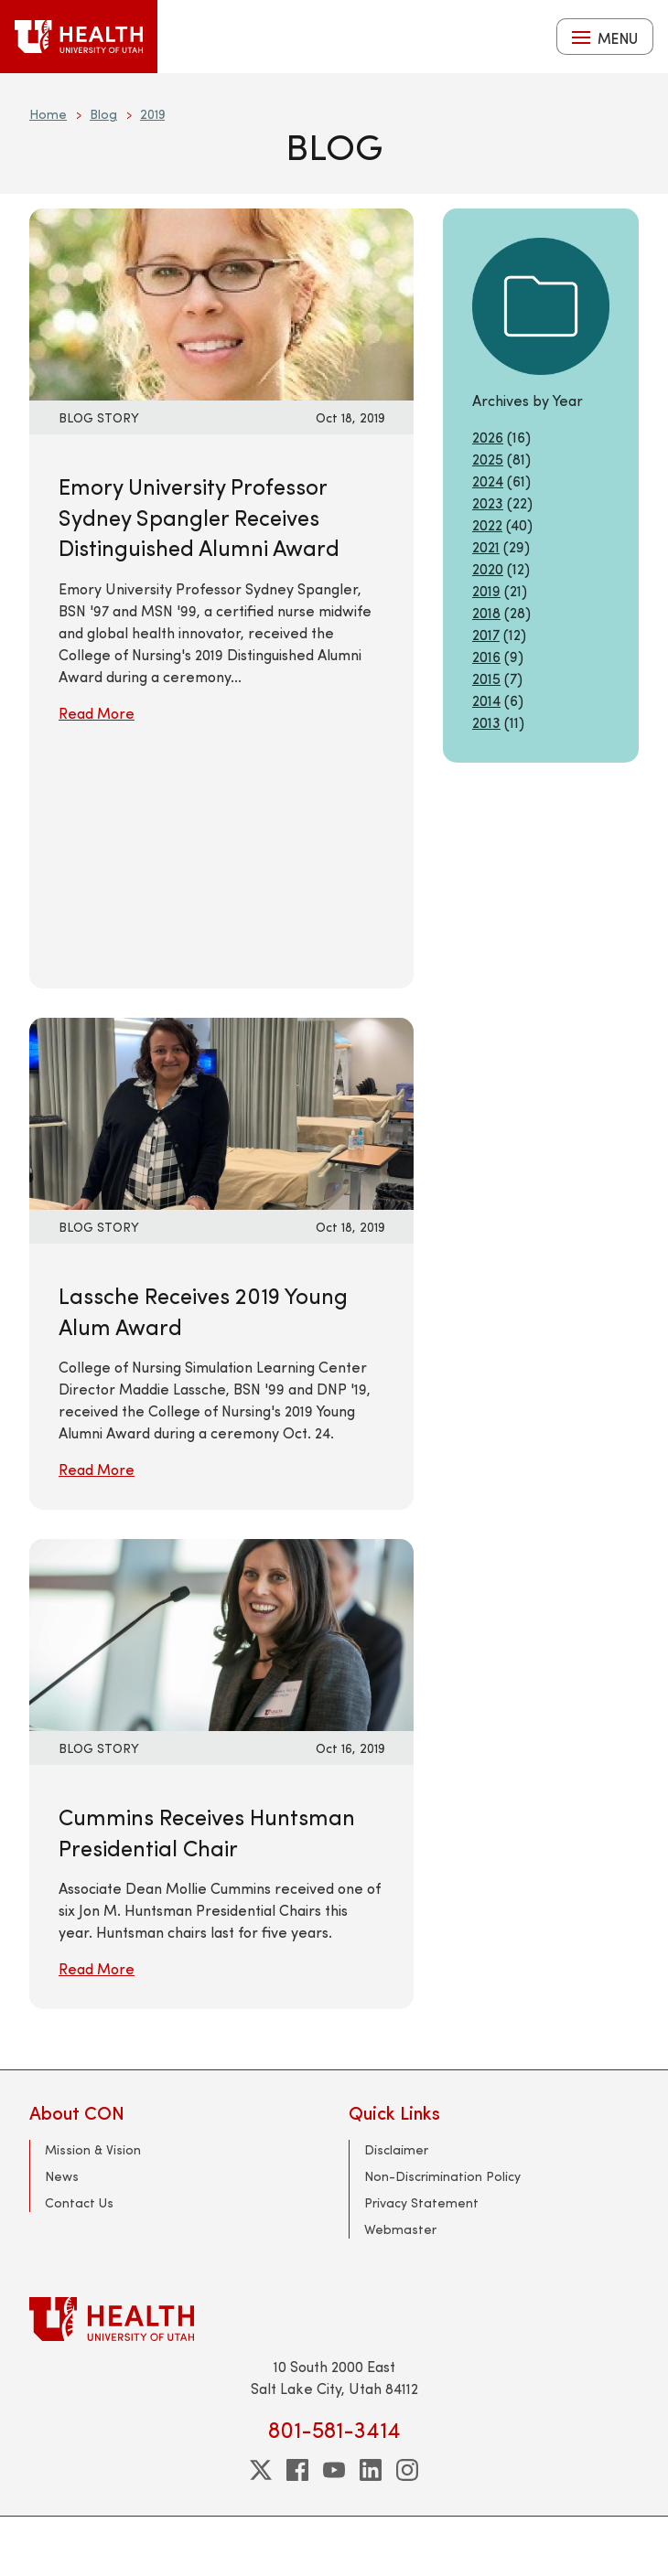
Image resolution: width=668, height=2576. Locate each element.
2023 (487, 502)
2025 (487, 458)
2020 (487, 568)
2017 (486, 634)
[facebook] (297, 2470)
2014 (486, 700)
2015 (486, 678)
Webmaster (400, 2229)
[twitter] (261, 2470)
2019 (152, 114)
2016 (486, 656)
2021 (486, 546)
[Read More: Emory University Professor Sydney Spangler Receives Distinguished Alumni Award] (221, 302)
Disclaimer (396, 2149)
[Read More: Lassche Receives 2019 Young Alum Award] (221, 1111)
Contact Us (79, 2202)
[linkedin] (371, 2470)
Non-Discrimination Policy (442, 2176)
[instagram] (407, 2470)
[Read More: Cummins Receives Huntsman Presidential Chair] (221, 1632)
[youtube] (334, 2470)
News (62, 2176)
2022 (487, 524)
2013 (486, 722)
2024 (487, 480)
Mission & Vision (93, 2149)
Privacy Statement (421, 2202)
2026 (487, 436)
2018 (486, 612)
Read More (97, 712)
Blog (103, 114)
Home (48, 114)
